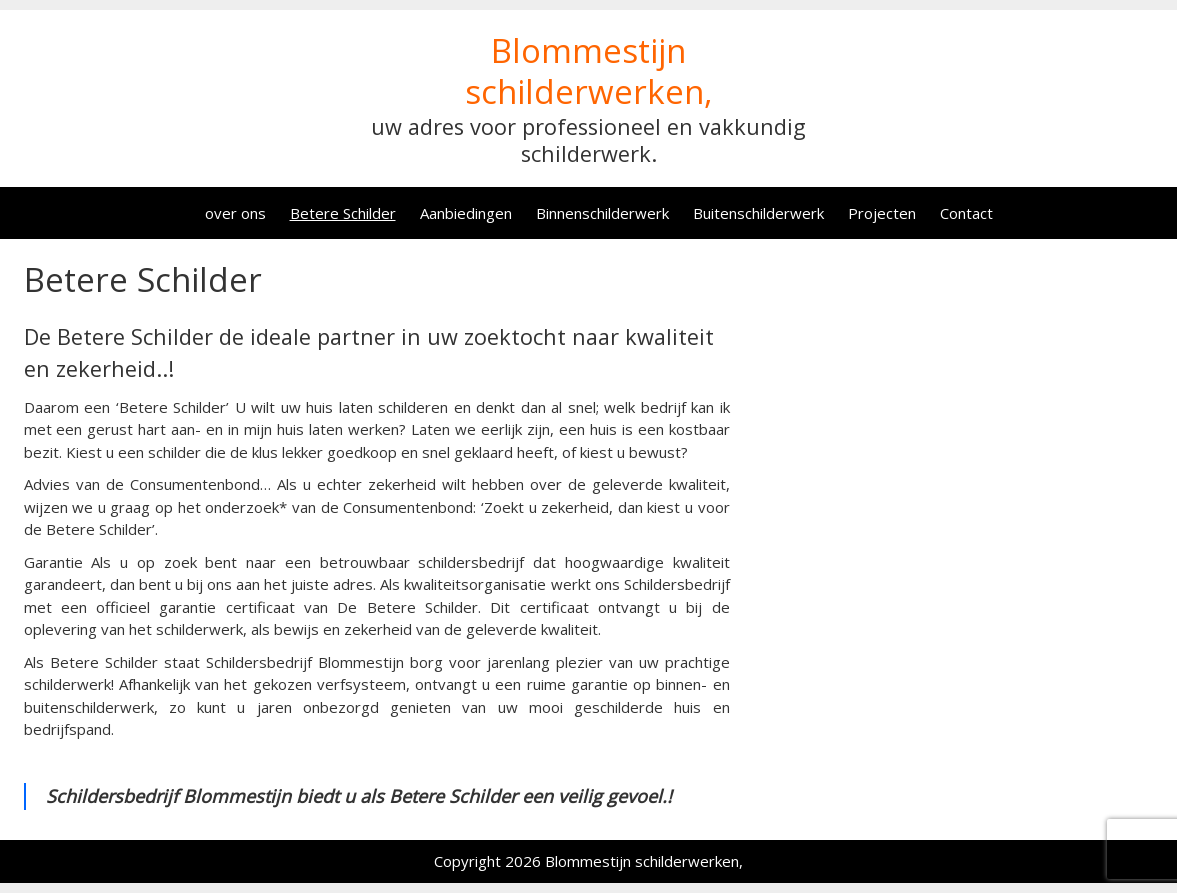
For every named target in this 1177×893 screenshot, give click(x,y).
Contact (966, 213)
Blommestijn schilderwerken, (589, 71)
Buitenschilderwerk (758, 213)
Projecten (882, 213)
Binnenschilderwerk (602, 213)
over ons (235, 213)
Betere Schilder (343, 213)
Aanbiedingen (466, 213)
